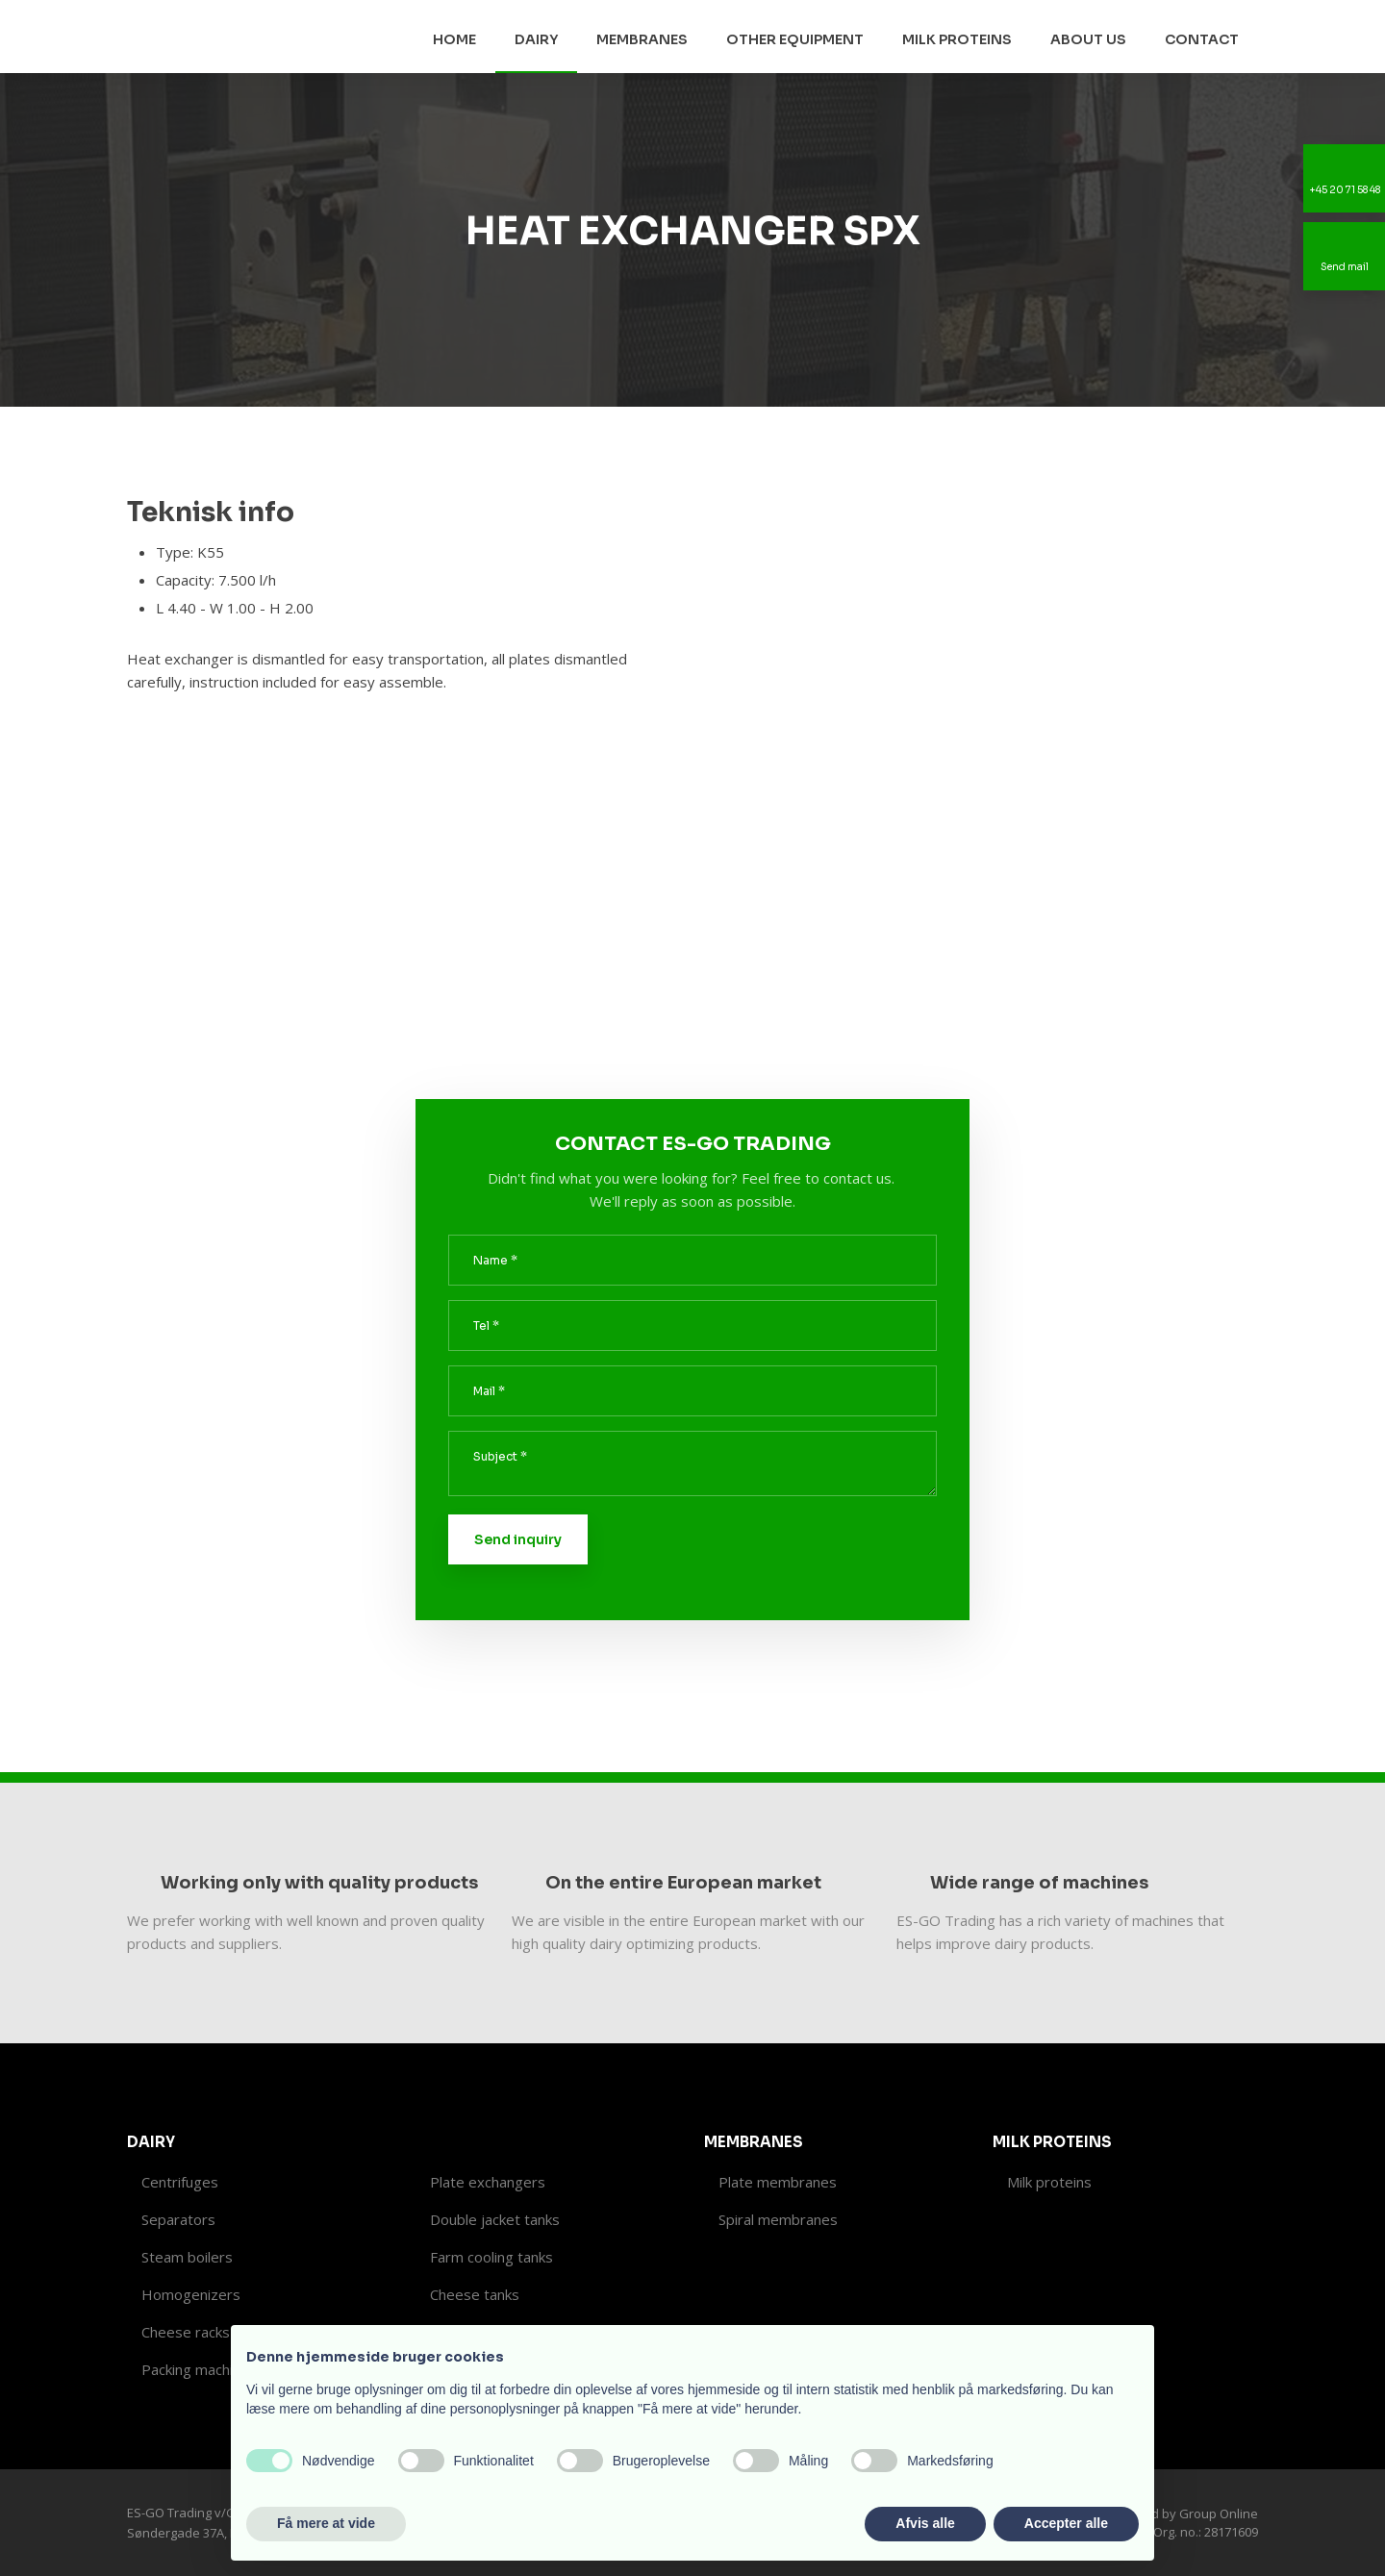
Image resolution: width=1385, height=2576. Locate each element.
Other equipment (795, 39)
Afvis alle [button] (924, 2523)
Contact (1202, 39)
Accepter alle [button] (1066, 2523)
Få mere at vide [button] (326, 2523)
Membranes (642, 39)
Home (454, 39)
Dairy (536, 39)
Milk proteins (957, 39)
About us (1088, 39)
